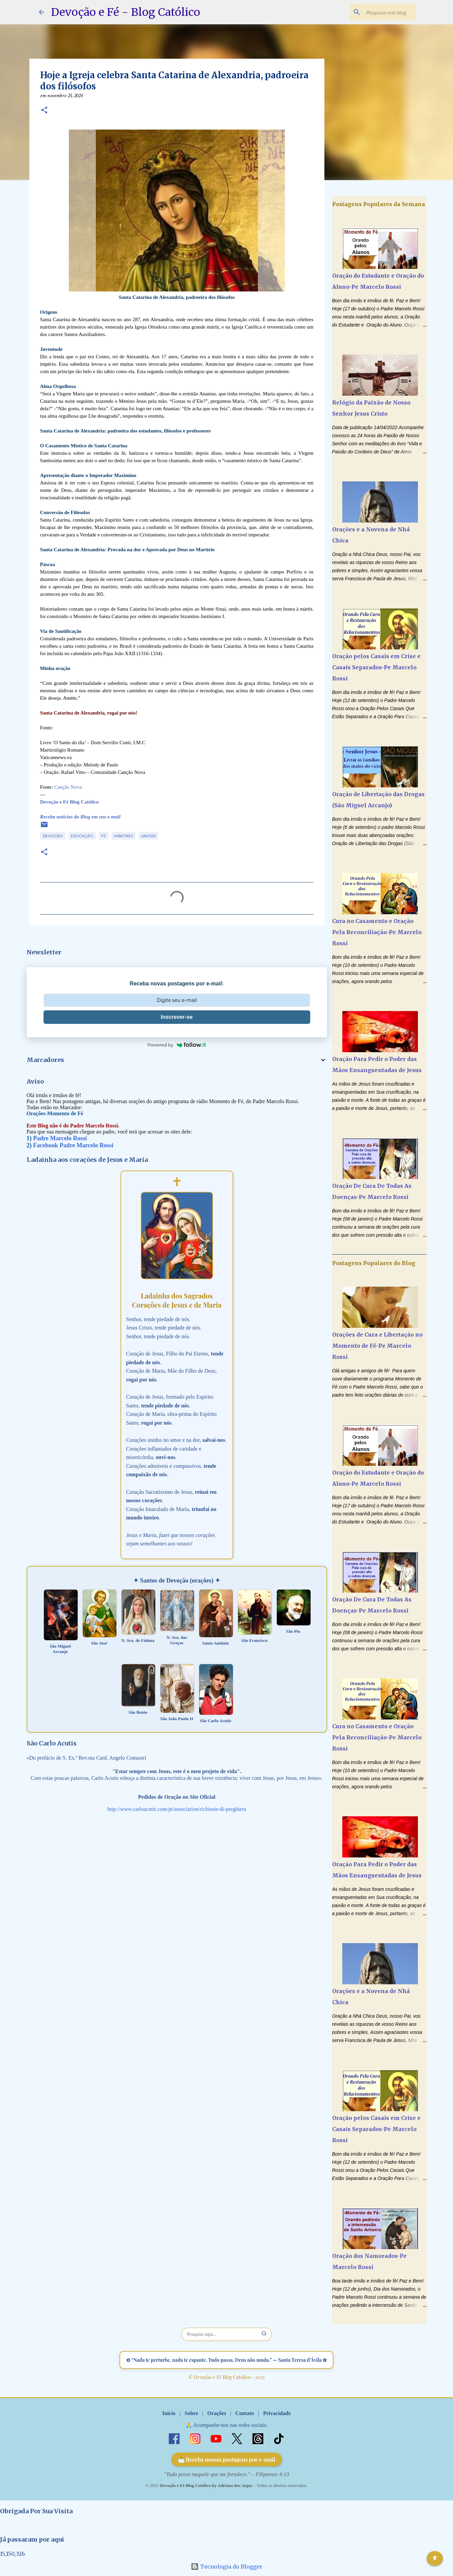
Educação (82, 835)
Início (169, 2413)
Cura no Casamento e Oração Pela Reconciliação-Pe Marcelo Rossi (377, 932)
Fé (103, 835)
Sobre (191, 2413)
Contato (244, 2413)
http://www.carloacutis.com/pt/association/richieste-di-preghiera (176, 1809)
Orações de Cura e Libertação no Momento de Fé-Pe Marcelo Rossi (377, 1345)
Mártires (123, 835)
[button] (44, 111)
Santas (148, 835)
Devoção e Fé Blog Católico (69, 802)
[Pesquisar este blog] (380, 12)
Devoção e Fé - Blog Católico (125, 12)
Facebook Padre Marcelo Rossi (73, 1145)
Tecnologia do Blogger (226, 2566)
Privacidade (277, 2413)
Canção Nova (68, 787)
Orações (216, 2413)
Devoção (53, 835)
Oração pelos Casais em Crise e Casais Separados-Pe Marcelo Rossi (376, 667)
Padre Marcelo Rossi (60, 1138)
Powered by (177, 1044)
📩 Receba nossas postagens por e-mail (226, 2459)
